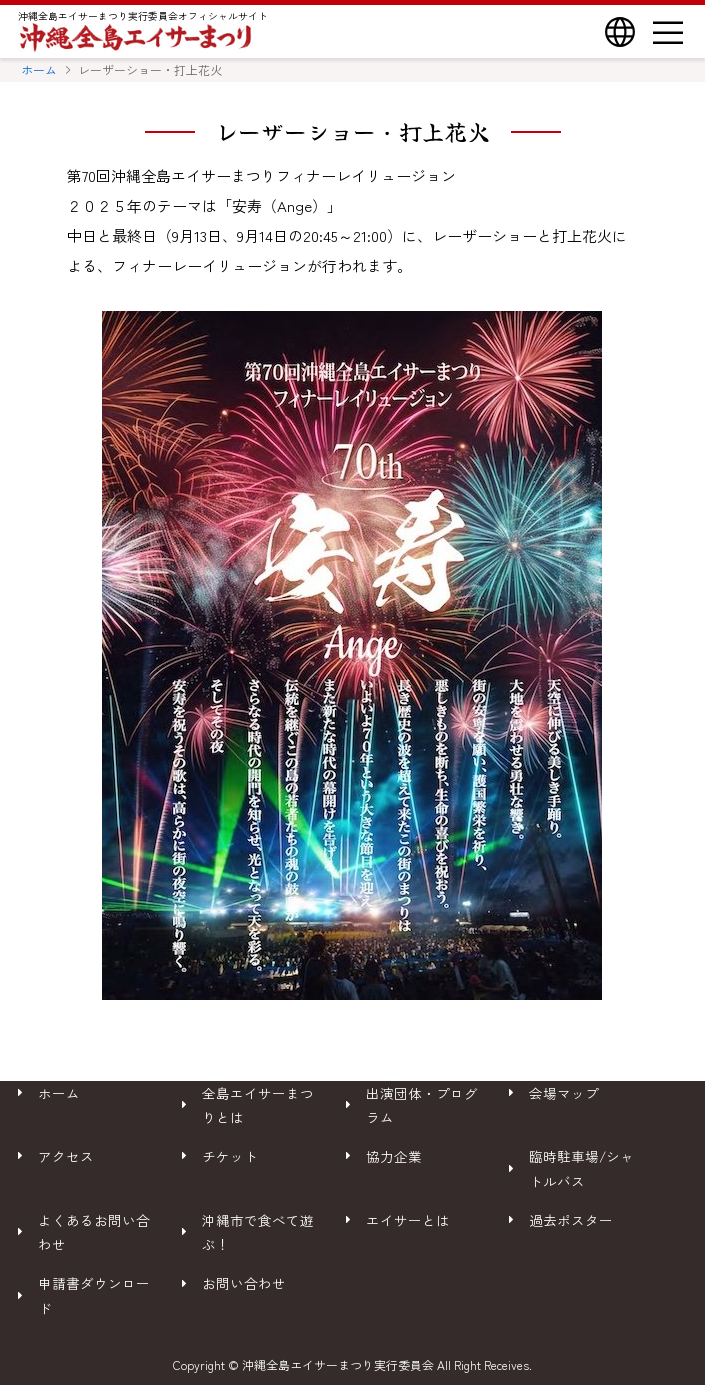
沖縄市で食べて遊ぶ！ (258, 1232)
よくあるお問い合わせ (94, 1232)
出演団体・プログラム (422, 1105)
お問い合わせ (244, 1283)
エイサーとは (408, 1220)
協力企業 (394, 1156)
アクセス (66, 1156)
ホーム (39, 69)
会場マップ (564, 1093)
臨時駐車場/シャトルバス (581, 1168)
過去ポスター (571, 1220)
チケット (230, 1156)
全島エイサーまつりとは (258, 1105)
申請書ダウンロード (94, 1295)
